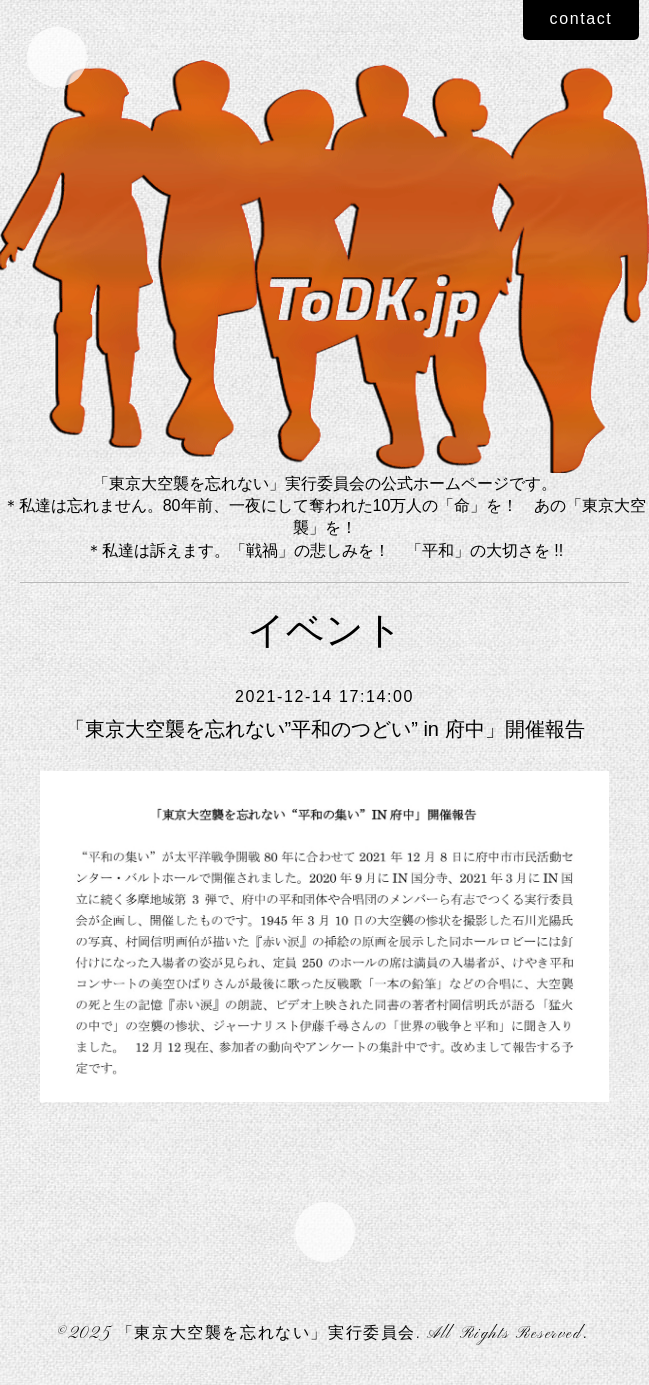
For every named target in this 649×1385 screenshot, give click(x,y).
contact (581, 18)
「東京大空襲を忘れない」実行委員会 (266, 1334)
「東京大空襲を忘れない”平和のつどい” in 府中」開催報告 (325, 729)
